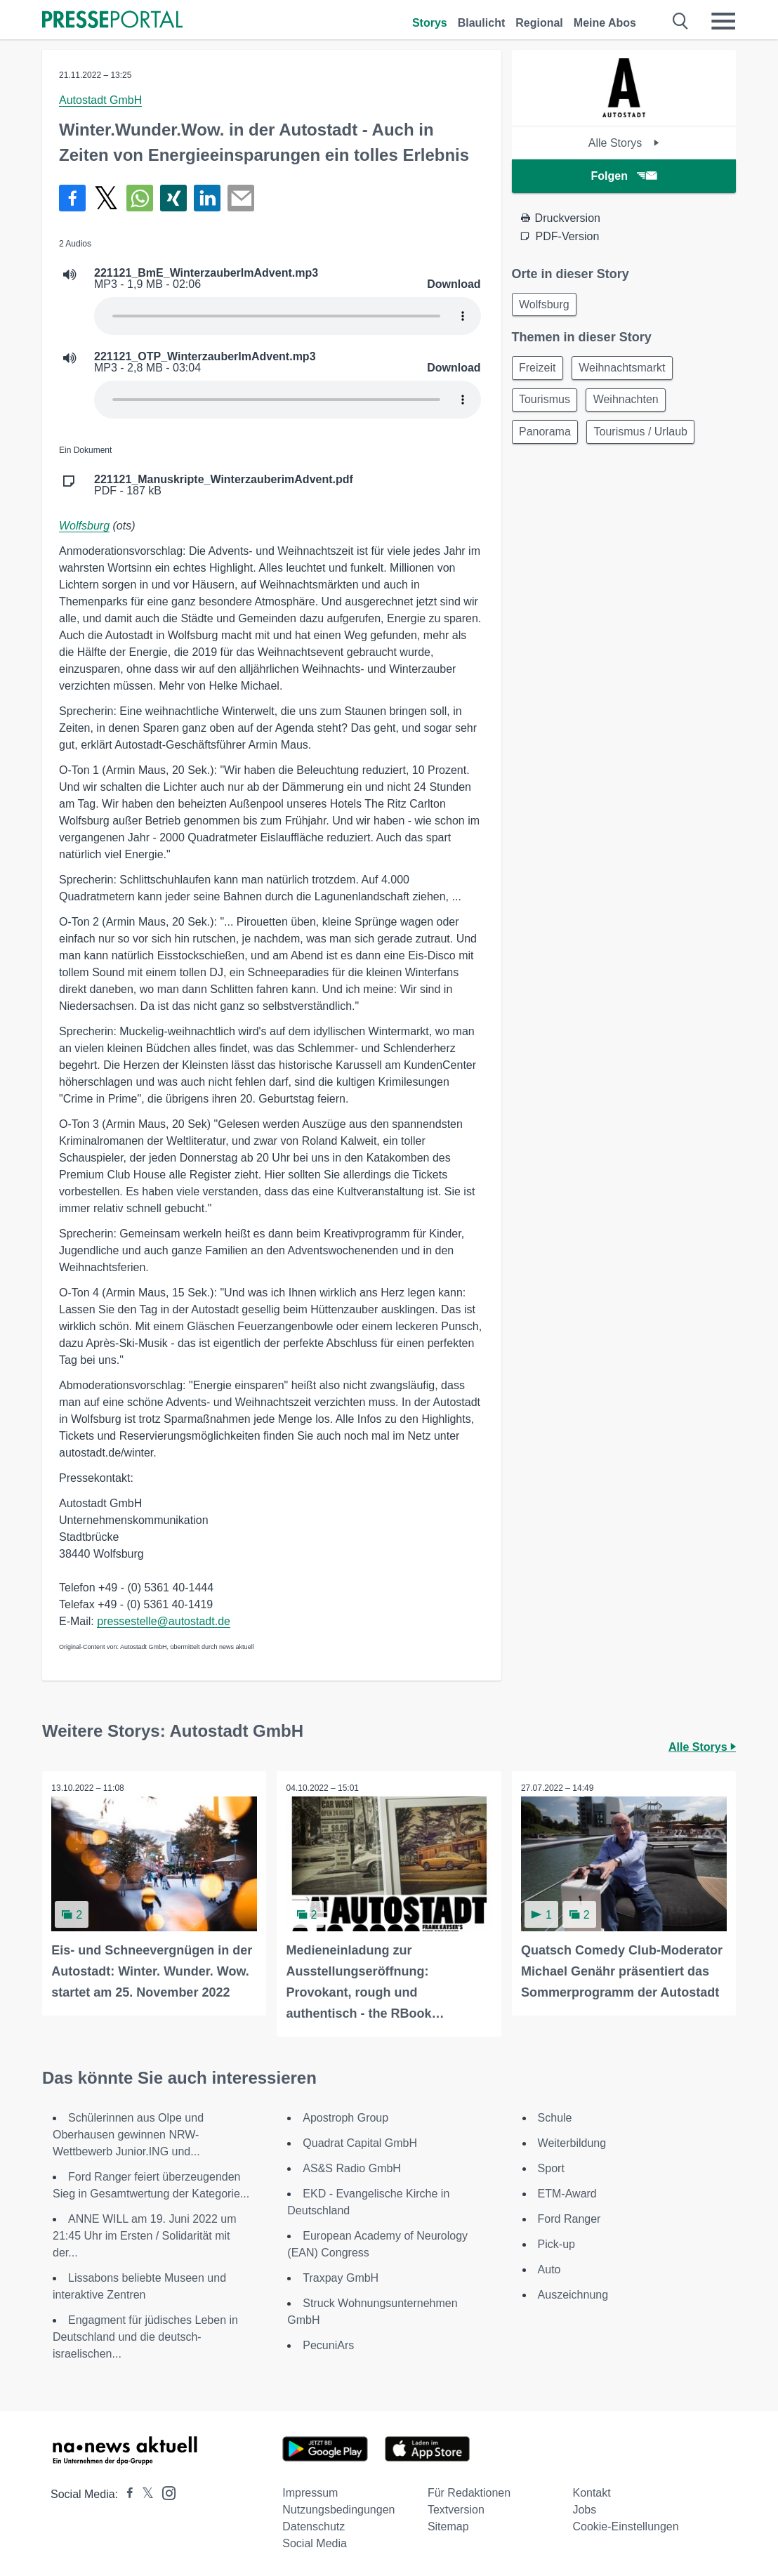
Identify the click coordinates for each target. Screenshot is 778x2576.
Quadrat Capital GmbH (360, 2142)
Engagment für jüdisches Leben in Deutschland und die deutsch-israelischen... (145, 2335)
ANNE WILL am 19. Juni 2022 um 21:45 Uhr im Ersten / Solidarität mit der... (145, 2234)
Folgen (624, 176)
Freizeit (539, 370)
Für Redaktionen (469, 2491)
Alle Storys (623, 143)
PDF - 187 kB (223, 485)
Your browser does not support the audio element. (287, 316)
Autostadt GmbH (100, 100)
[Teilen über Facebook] (72, 198)
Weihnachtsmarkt (627, 370)
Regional (539, 23)
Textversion (456, 2508)
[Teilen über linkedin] (207, 198)
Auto (549, 2268)
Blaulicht (482, 23)
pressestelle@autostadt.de (163, 1621)
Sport (551, 2167)
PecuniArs (328, 2344)
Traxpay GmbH (340, 2276)
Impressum (310, 2491)
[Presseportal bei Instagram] (165, 2491)
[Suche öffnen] (681, 21)
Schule (555, 2116)
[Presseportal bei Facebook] (125, 2493)
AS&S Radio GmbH (352, 2167)
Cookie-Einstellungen (625, 2525)
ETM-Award (567, 2192)
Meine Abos (605, 23)
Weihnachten (631, 404)
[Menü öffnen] (723, 21)
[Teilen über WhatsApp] (139, 198)
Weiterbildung (572, 2142)
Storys (429, 23)
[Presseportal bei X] (143, 2493)
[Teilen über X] (106, 198)
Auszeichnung (573, 2293)
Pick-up (556, 2243)
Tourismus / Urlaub (645, 438)
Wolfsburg (84, 526)
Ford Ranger (569, 2217)
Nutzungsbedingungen (338, 2508)
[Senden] (241, 198)
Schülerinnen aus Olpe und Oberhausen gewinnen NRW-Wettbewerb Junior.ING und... (128, 2133)
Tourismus (546, 404)
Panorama (547, 438)
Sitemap (448, 2525)
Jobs (584, 2508)
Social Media (314, 2542)
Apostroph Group (345, 2116)
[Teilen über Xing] (173, 198)
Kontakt (591, 2491)
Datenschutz (313, 2525)
